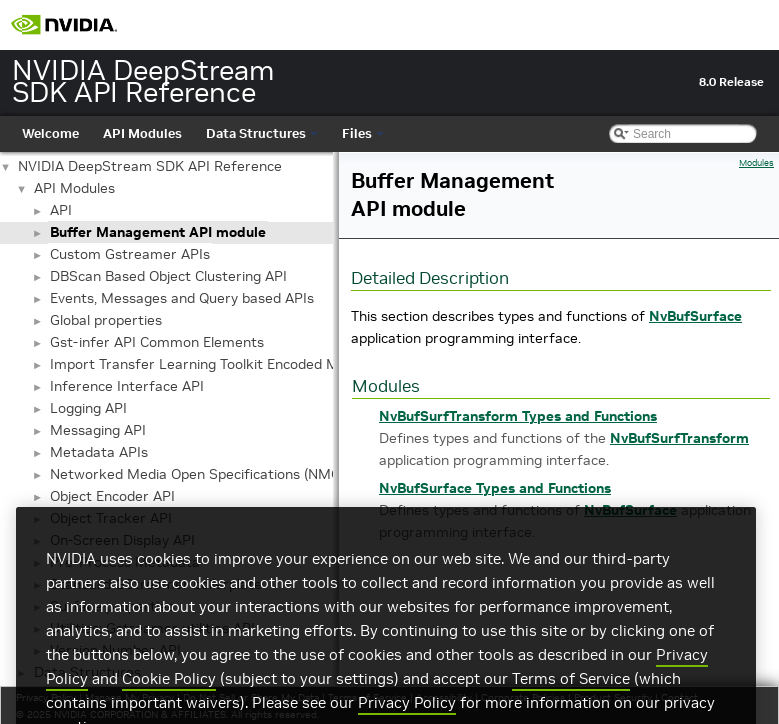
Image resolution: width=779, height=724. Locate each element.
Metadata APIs (99, 452)
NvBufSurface (695, 316)
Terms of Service (571, 706)
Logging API (88, 408)
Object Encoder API (112, 496)
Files (363, 133)
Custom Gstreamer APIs (130, 254)
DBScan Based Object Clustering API (168, 276)
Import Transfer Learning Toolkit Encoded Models (211, 364)
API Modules (142, 133)
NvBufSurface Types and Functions (495, 488)
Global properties (106, 320)
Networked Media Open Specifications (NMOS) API (215, 474)
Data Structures (262, 133)
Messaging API (98, 430)
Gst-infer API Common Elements (157, 342)
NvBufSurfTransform (679, 438)
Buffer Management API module (158, 232)
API (61, 210)
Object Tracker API (111, 518)
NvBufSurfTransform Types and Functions (518, 416)
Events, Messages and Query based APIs (182, 298)
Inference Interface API (127, 386)
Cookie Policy (169, 706)
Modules (756, 163)
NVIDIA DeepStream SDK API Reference (150, 166)
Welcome (50, 133)
